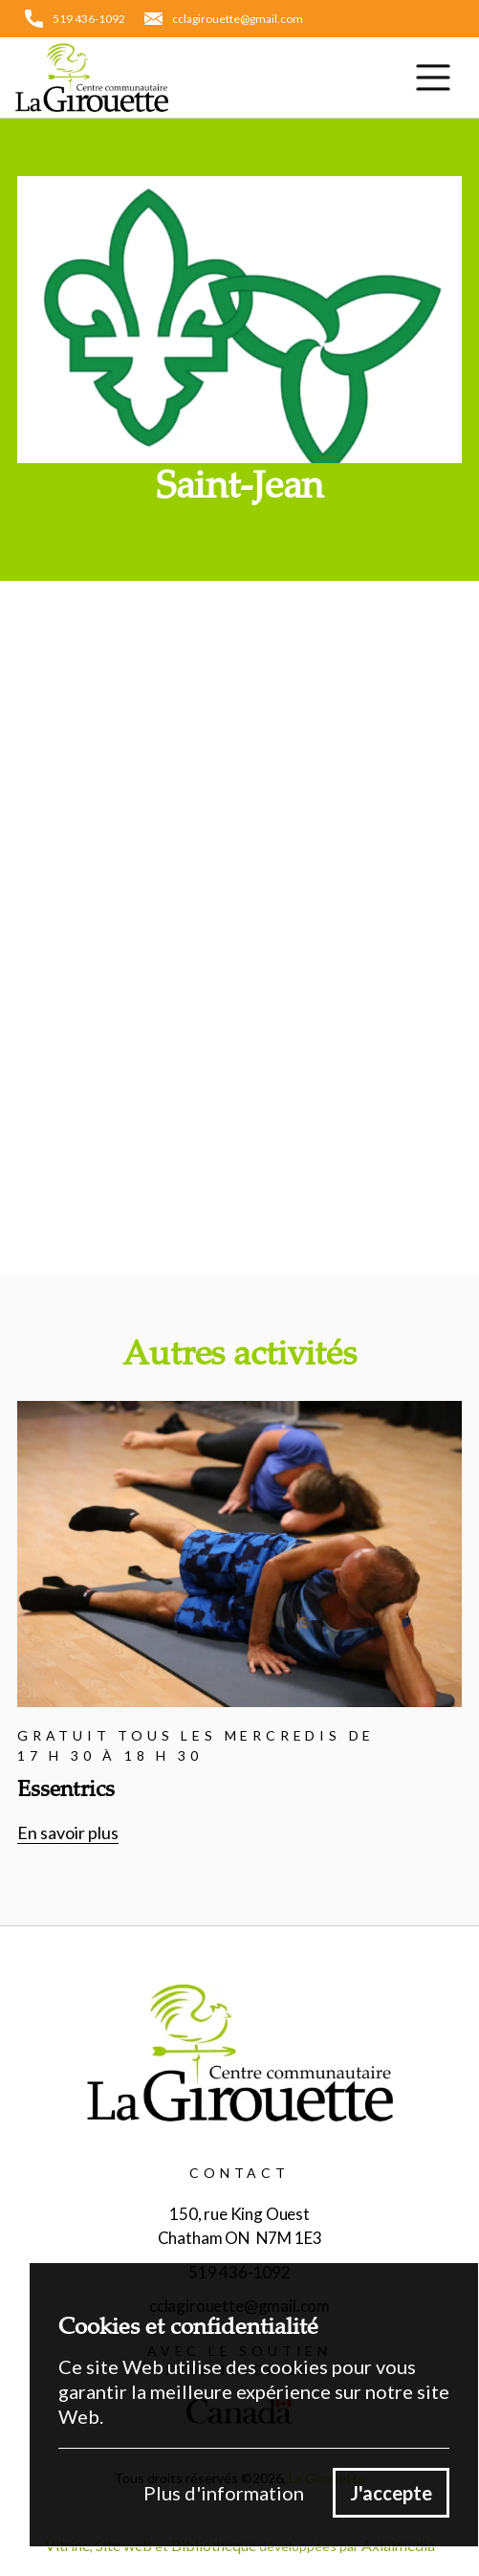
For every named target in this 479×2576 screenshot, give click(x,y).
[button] (433, 77)
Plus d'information (223, 2492)
